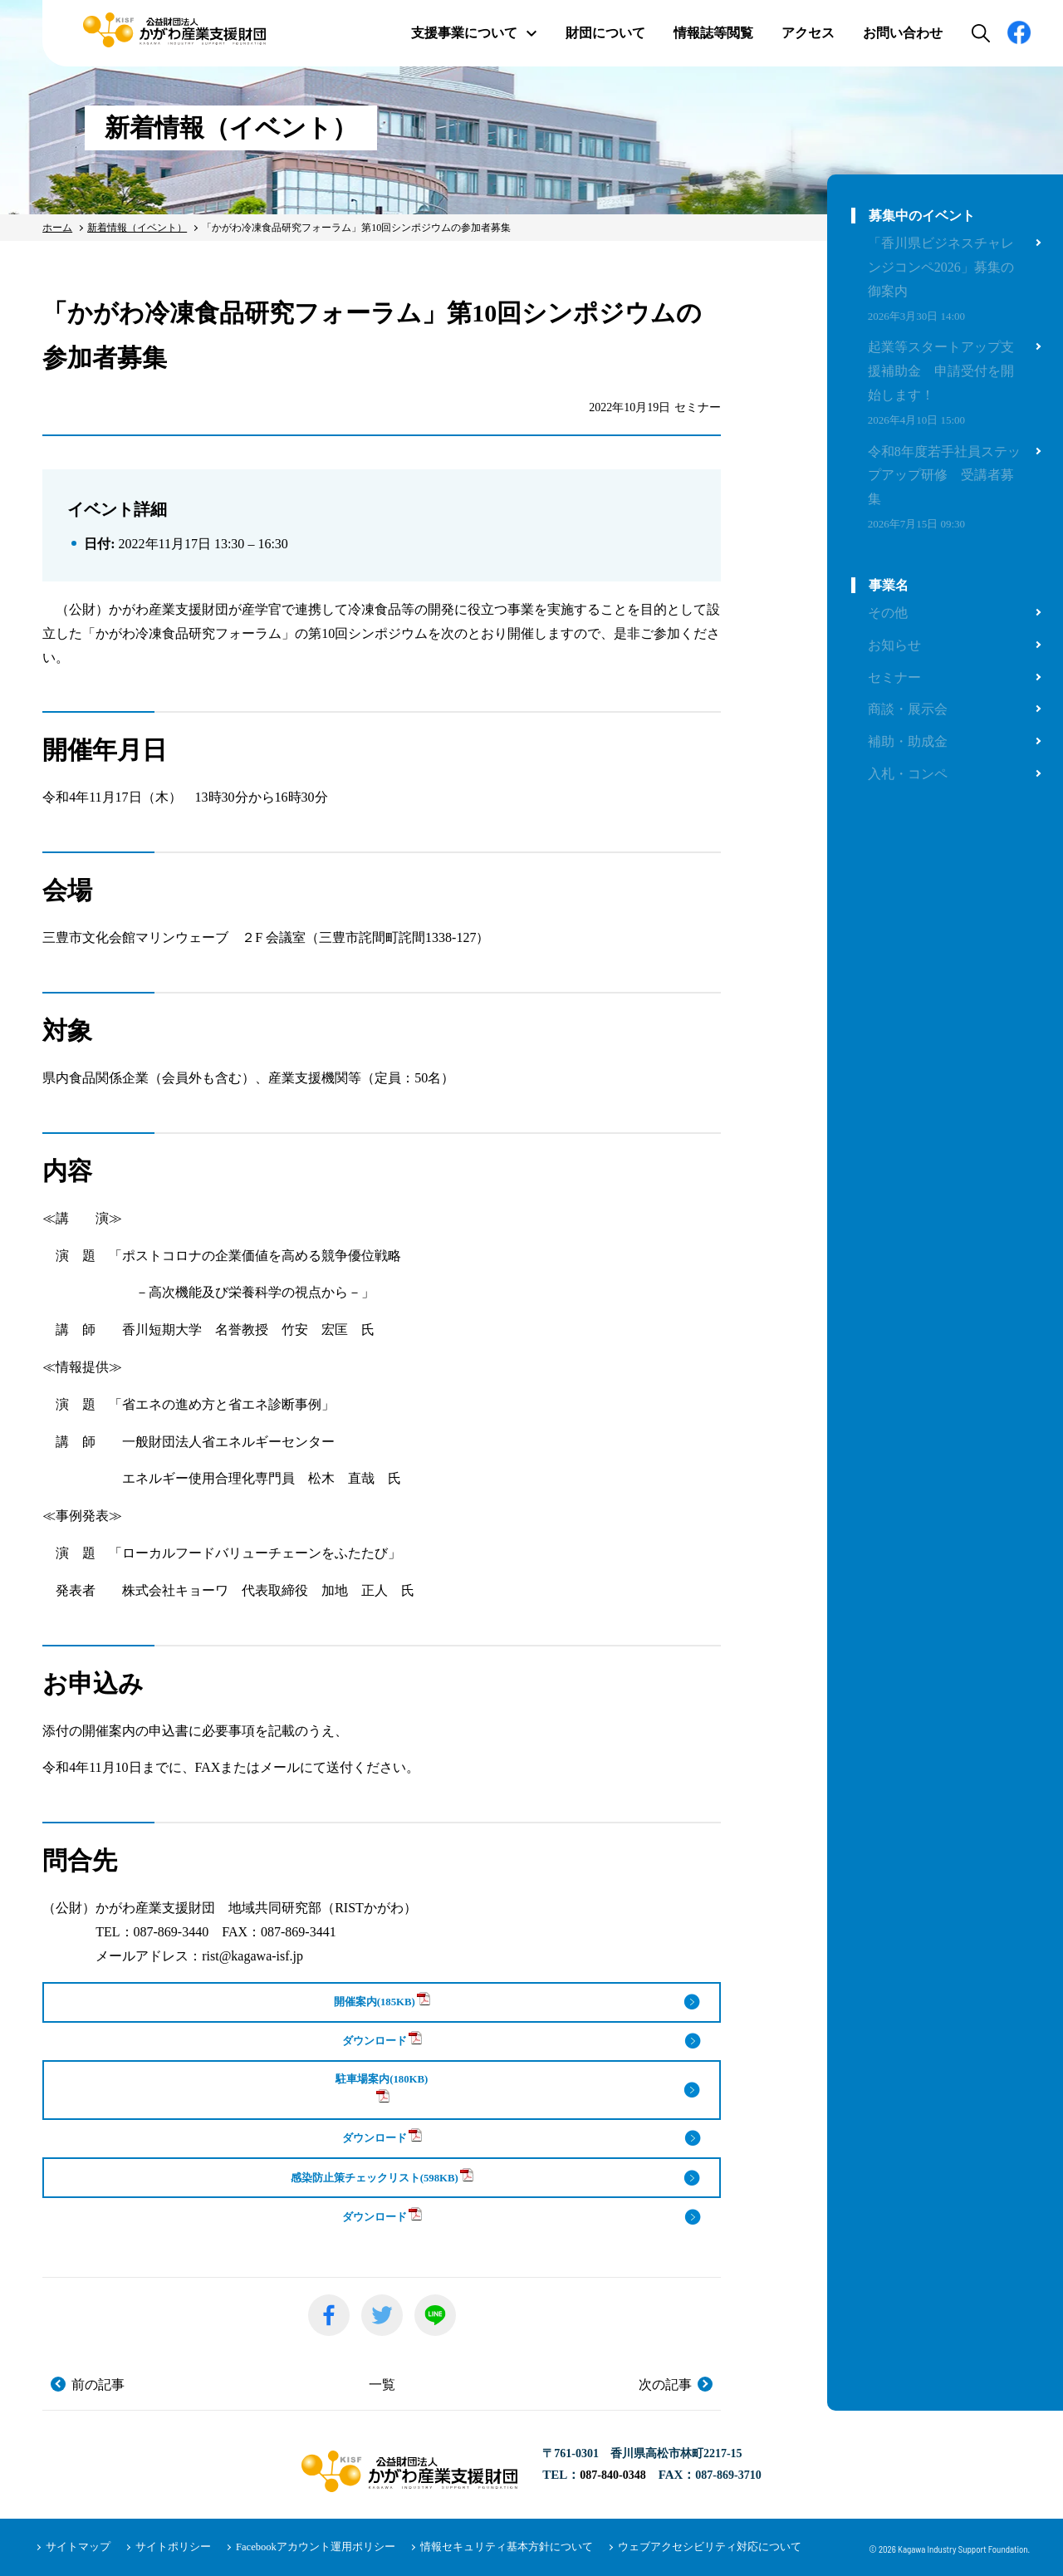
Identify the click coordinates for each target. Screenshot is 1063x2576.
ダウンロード (382, 2039)
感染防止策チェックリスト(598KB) (382, 2176)
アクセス (808, 33)
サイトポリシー (165, 2547)
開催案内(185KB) (382, 2000)
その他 (888, 613)
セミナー (894, 677)
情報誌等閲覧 (713, 33)
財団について (605, 33)
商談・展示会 (908, 709)
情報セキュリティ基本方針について (478, 2547)
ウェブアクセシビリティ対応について (667, 2547)
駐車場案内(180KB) (382, 2088)
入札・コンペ (908, 774)
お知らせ (894, 645)
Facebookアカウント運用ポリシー (299, 2547)
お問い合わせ (903, 33)
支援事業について (474, 33)
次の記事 (665, 2384)
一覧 (382, 2384)
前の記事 (98, 2384)
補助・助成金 (908, 741)
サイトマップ (75, 2547)
